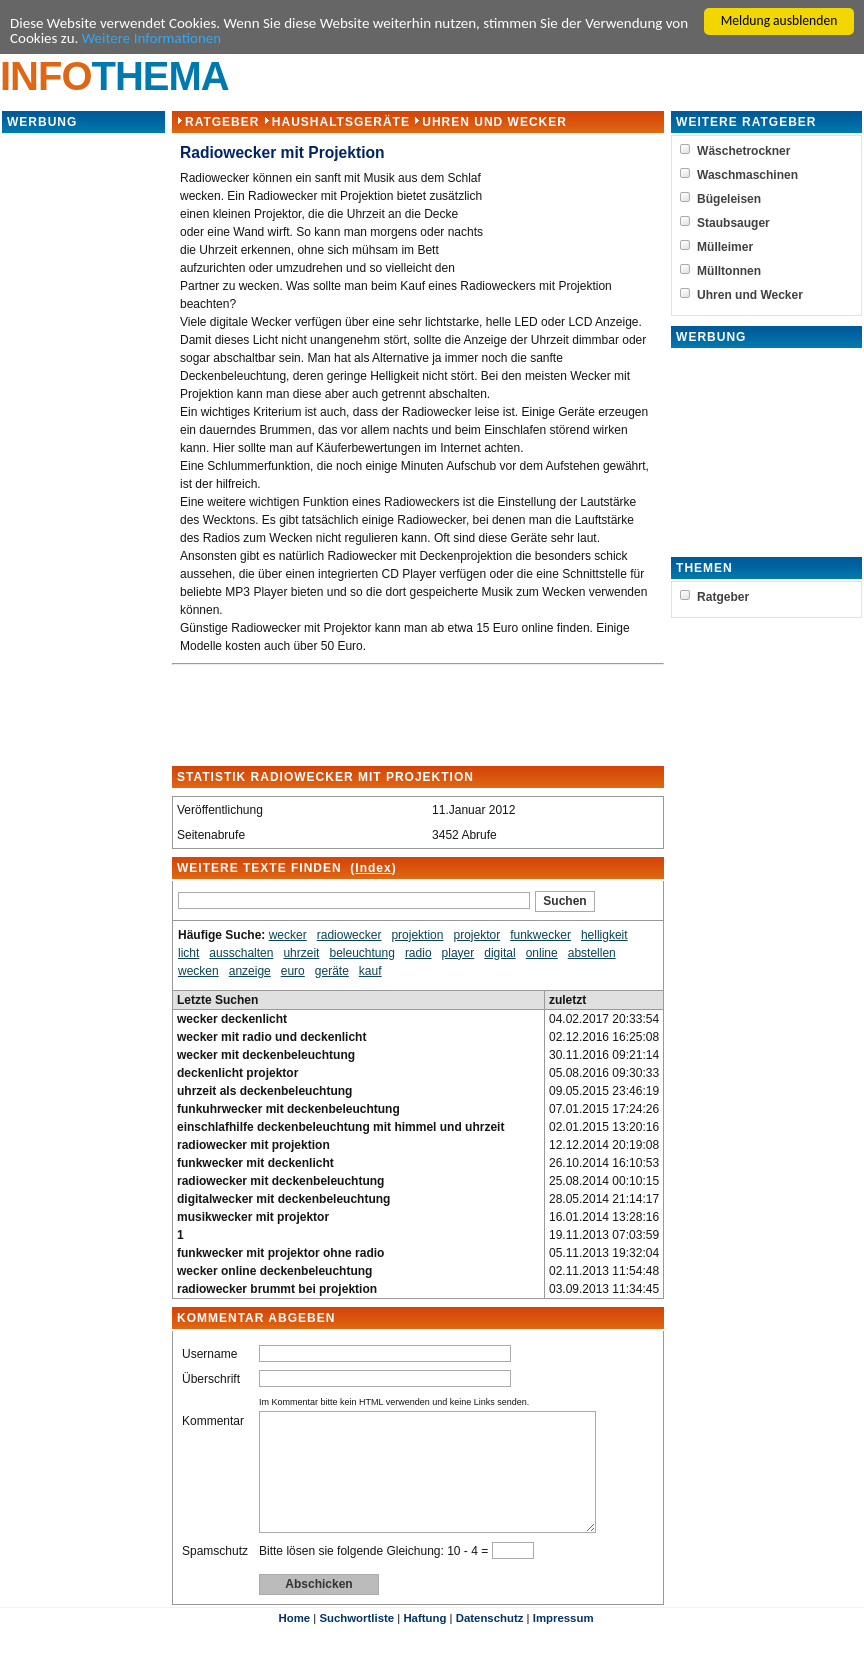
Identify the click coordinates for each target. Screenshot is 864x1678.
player (458, 958)
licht (188, 958)
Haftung (424, 1647)
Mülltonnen (730, 276)
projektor (476, 940)
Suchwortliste (356, 1647)
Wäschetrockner (744, 156)
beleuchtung (361, 958)
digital (499, 958)
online (542, 958)
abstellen (592, 958)
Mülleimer (726, 252)
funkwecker (540, 940)
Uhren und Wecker (494, 127)
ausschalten (241, 958)
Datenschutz (490, 1647)
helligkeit (604, 940)
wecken (198, 976)
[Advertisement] (83, 440)
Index (373, 873)
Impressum (563, 1647)
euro (293, 976)
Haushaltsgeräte (341, 127)
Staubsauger (734, 228)
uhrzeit (301, 958)
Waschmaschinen (748, 180)
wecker (288, 940)
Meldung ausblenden (779, 20)
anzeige (250, 976)
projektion (417, 940)
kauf (370, 976)
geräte (332, 976)
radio (418, 958)
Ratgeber (222, 127)
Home (294, 1647)
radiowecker (349, 940)
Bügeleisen (730, 204)
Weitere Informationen (291, 42)
